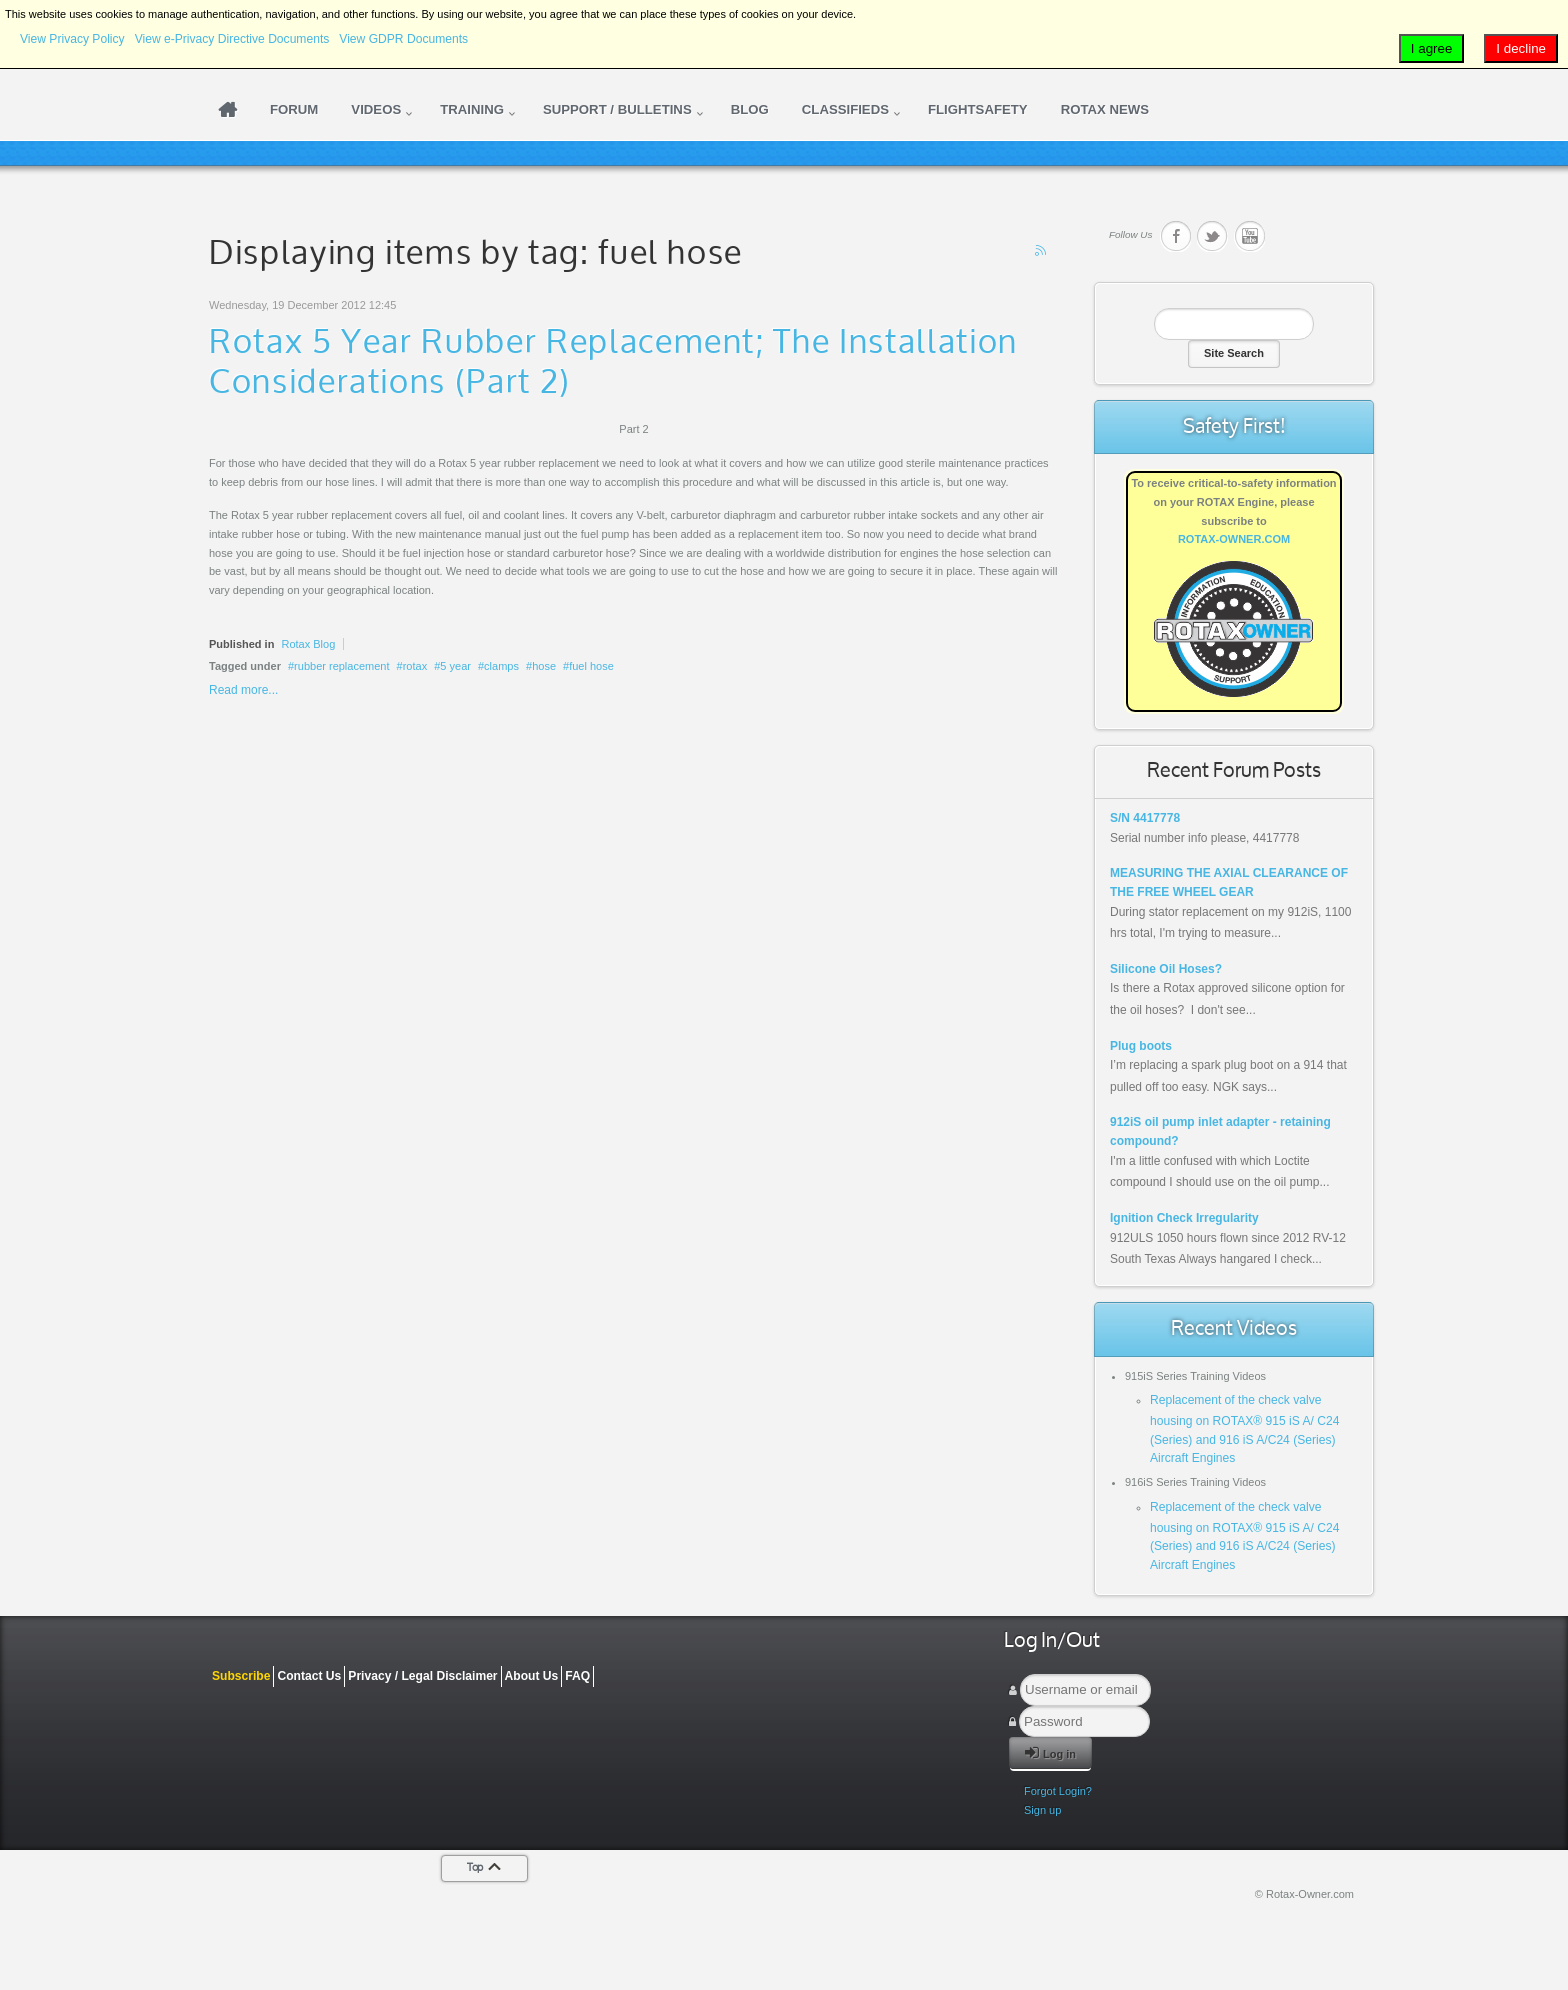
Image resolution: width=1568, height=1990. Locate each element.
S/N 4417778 (1145, 818)
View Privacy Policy (72, 39)
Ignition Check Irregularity (1184, 1218)
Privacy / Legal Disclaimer (422, 1676)
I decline (1521, 48)
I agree (1432, 48)
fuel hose (591, 666)
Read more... (243, 690)
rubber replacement (341, 666)
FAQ (577, 1676)
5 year (455, 666)
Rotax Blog (308, 644)
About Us (532, 1676)
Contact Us (309, 1676)
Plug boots (1141, 1046)
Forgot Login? (1058, 1791)
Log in (1050, 1752)
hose (544, 666)
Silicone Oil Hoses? (1166, 969)
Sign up (1042, 1810)
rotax (415, 666)
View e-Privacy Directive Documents (232, 39)
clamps (501, 666)
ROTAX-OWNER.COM (1234, 539)
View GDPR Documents (403, 39)
